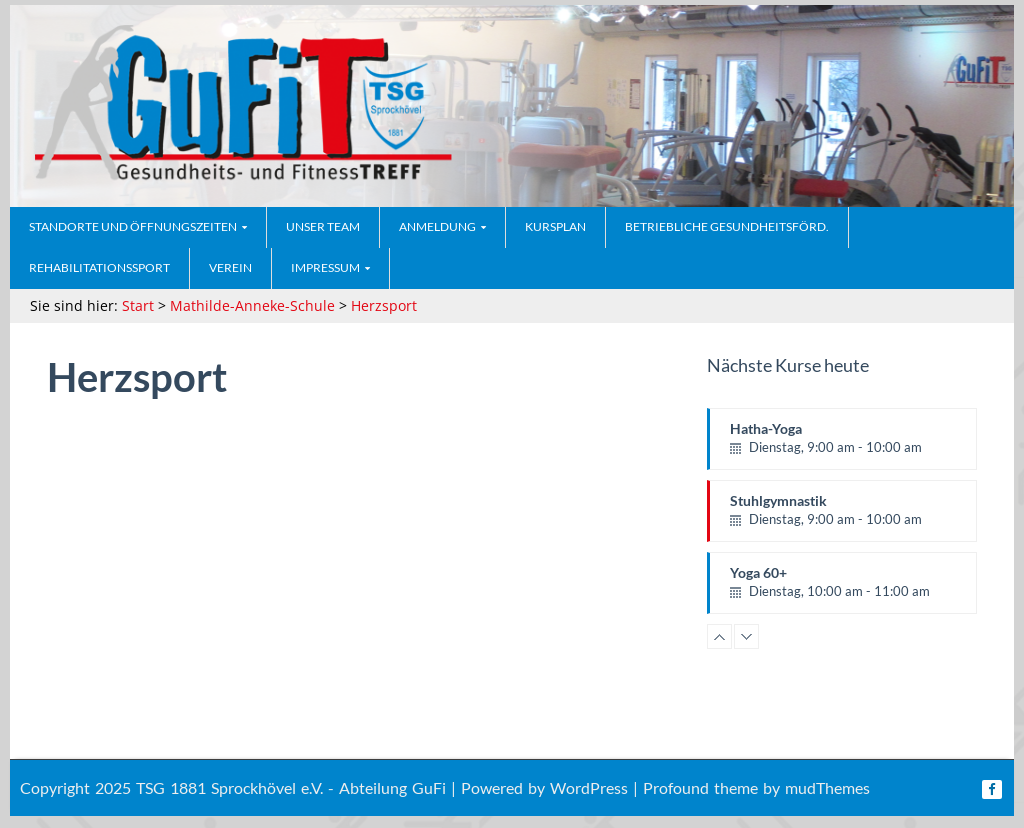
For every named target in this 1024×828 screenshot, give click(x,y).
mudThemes (827, 787)
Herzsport (384, 305)
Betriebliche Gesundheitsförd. (727, 226)
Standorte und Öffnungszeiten (133, 226)
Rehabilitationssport (99, 267)
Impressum (325, 267)
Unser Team (323, 226)
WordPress (589, 787)
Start (138, 305)
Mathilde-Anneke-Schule (252, 305)
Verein (230, 267)
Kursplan (555, 226)
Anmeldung (437, 226)
